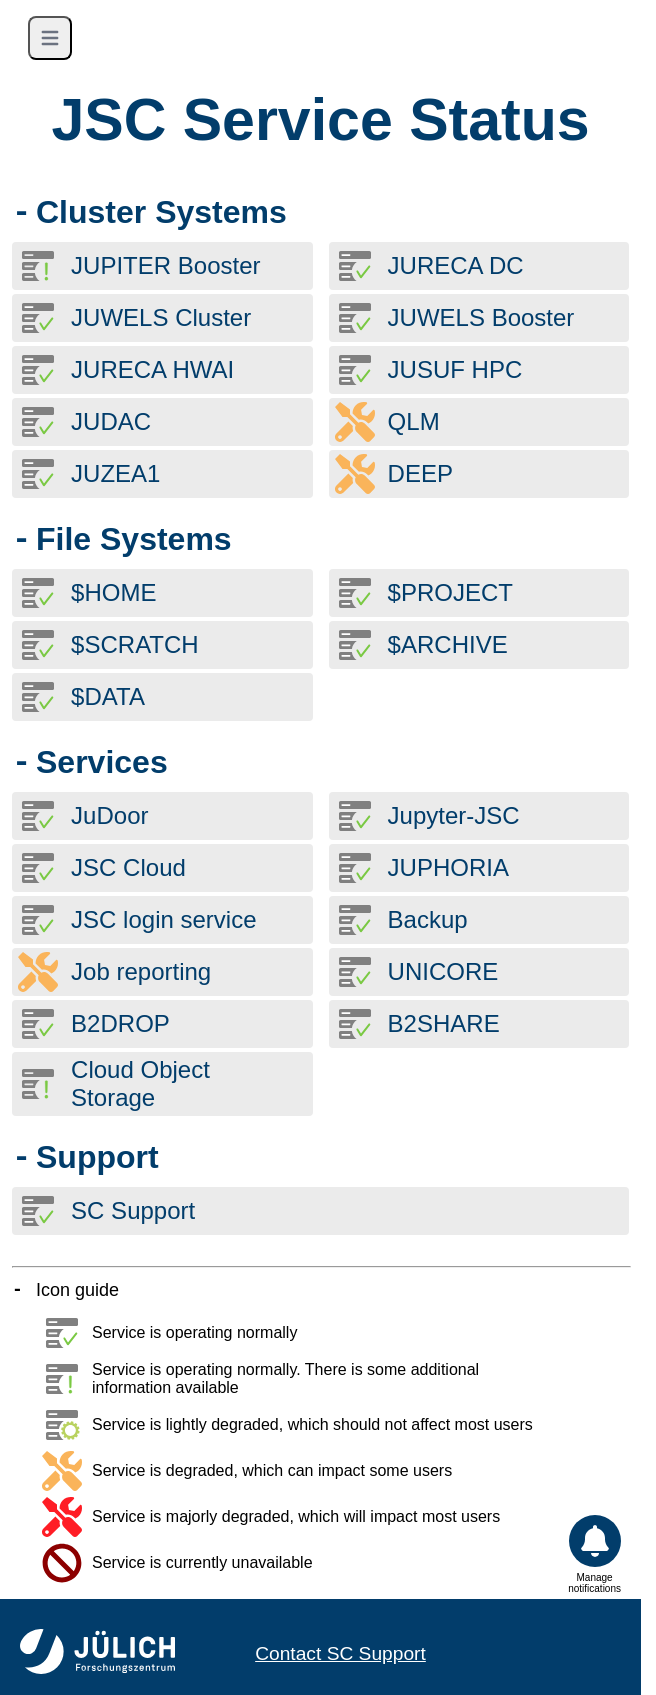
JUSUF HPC (455, 369)
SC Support (133, 1210)
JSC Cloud (128, 867)
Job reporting (141, 971)
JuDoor (109, 815)
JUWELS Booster (481, 317)
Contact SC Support (340, 1653)
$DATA (108, 696)
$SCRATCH (135, 644)
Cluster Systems (161, 212)
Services (102, 762)
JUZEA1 (115, 473)
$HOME (113, 592)
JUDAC (111, 421)
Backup (428, 919)
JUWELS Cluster (161, 317)
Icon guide (77, 1290)
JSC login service (163, 919)
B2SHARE (444, 1023)
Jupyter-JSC (454, 815)
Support (97, 1157)
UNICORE (443, 971)
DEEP (420, 473)
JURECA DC (456, 265)
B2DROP (120, 1023)
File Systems (134, 539)
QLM (414, 421)
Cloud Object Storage (140, 1083)
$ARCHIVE (448, 644)
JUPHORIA (448, 867)
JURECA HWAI (152, 369)
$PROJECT (450, 592)
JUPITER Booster (165, 265)
